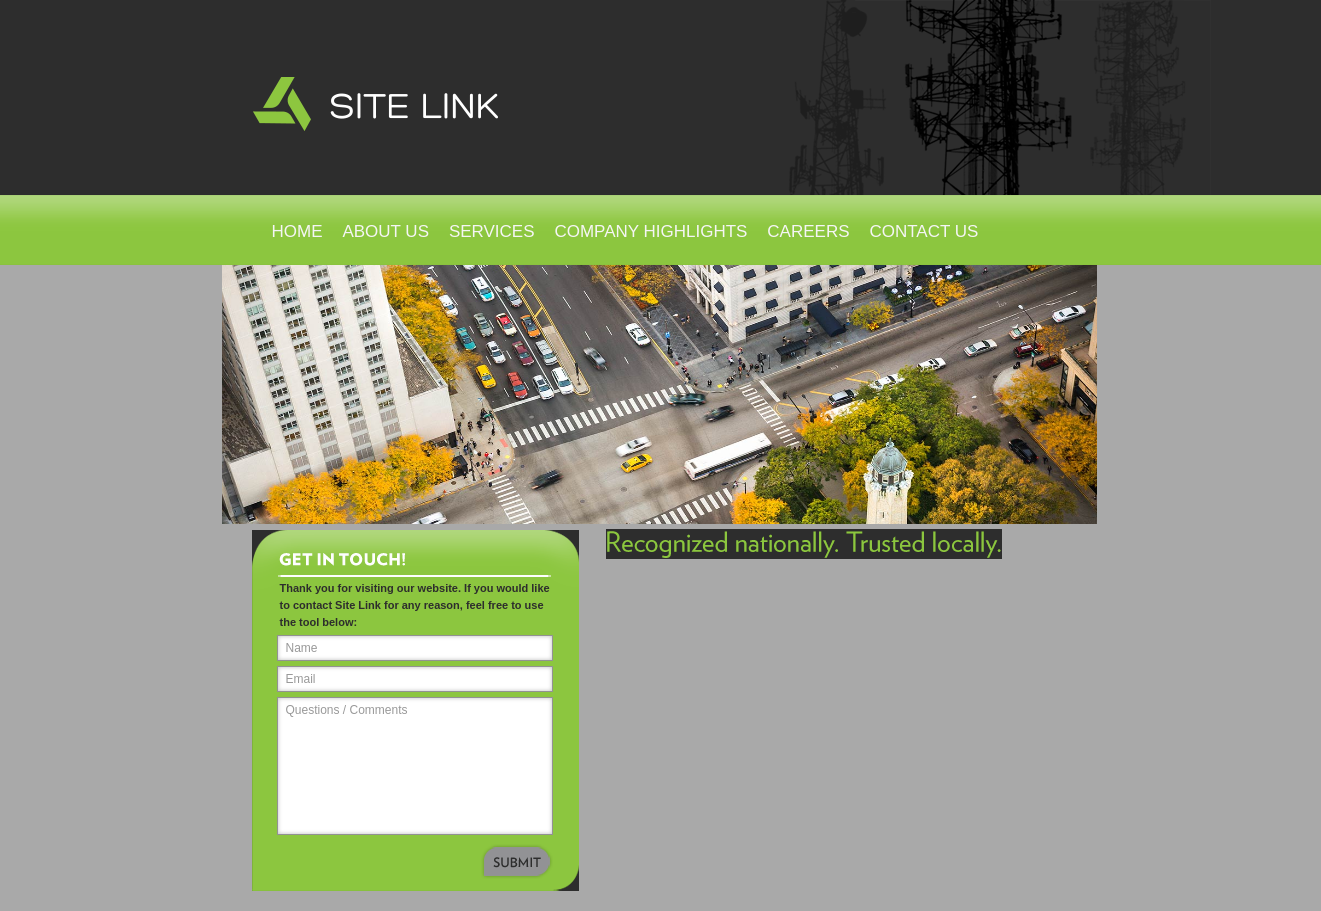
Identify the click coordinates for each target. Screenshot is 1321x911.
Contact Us (923, 231)
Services (492, 231)
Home (297, 231)
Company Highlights (650, 231)
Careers (808, 231)
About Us (385, 231)
